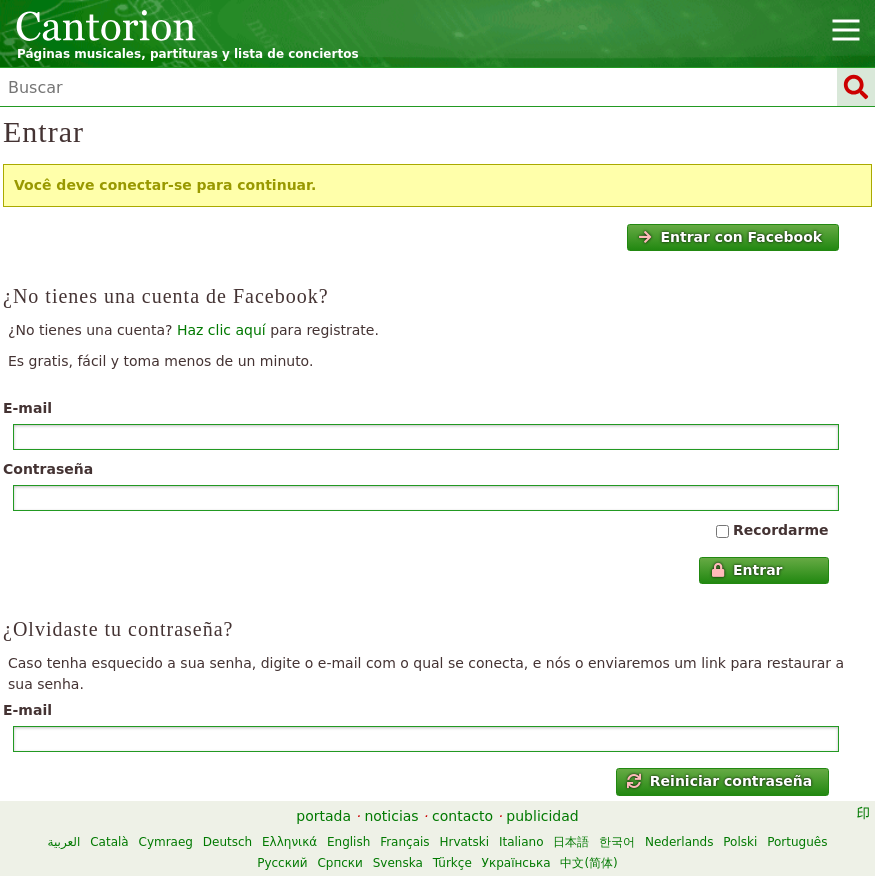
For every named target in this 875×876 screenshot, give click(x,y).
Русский (282, 863)
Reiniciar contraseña (719, 781)
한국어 (617, 842)
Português (797, 842)
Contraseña (48, 469)
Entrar (747, 570)
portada (323, 816)
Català (109, 842)
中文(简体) (588, 863)
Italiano (521, 842)
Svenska (398, 863)
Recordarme (781, 530)
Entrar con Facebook (730, 237)
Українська (516, 863)
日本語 (571, 842)
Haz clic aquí (221, 330)
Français (404, 842)
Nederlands (679, 842)
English (348, 842)
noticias (391, 816)
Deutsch (227, 842)
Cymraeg (166, 842)
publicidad (542, 816)
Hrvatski (464, 842)
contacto (462, 816)
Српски (340, 863)
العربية (64, 842)
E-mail (27, 408)
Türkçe (452, 863)
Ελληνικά (289, 842)
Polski (740, 842)
